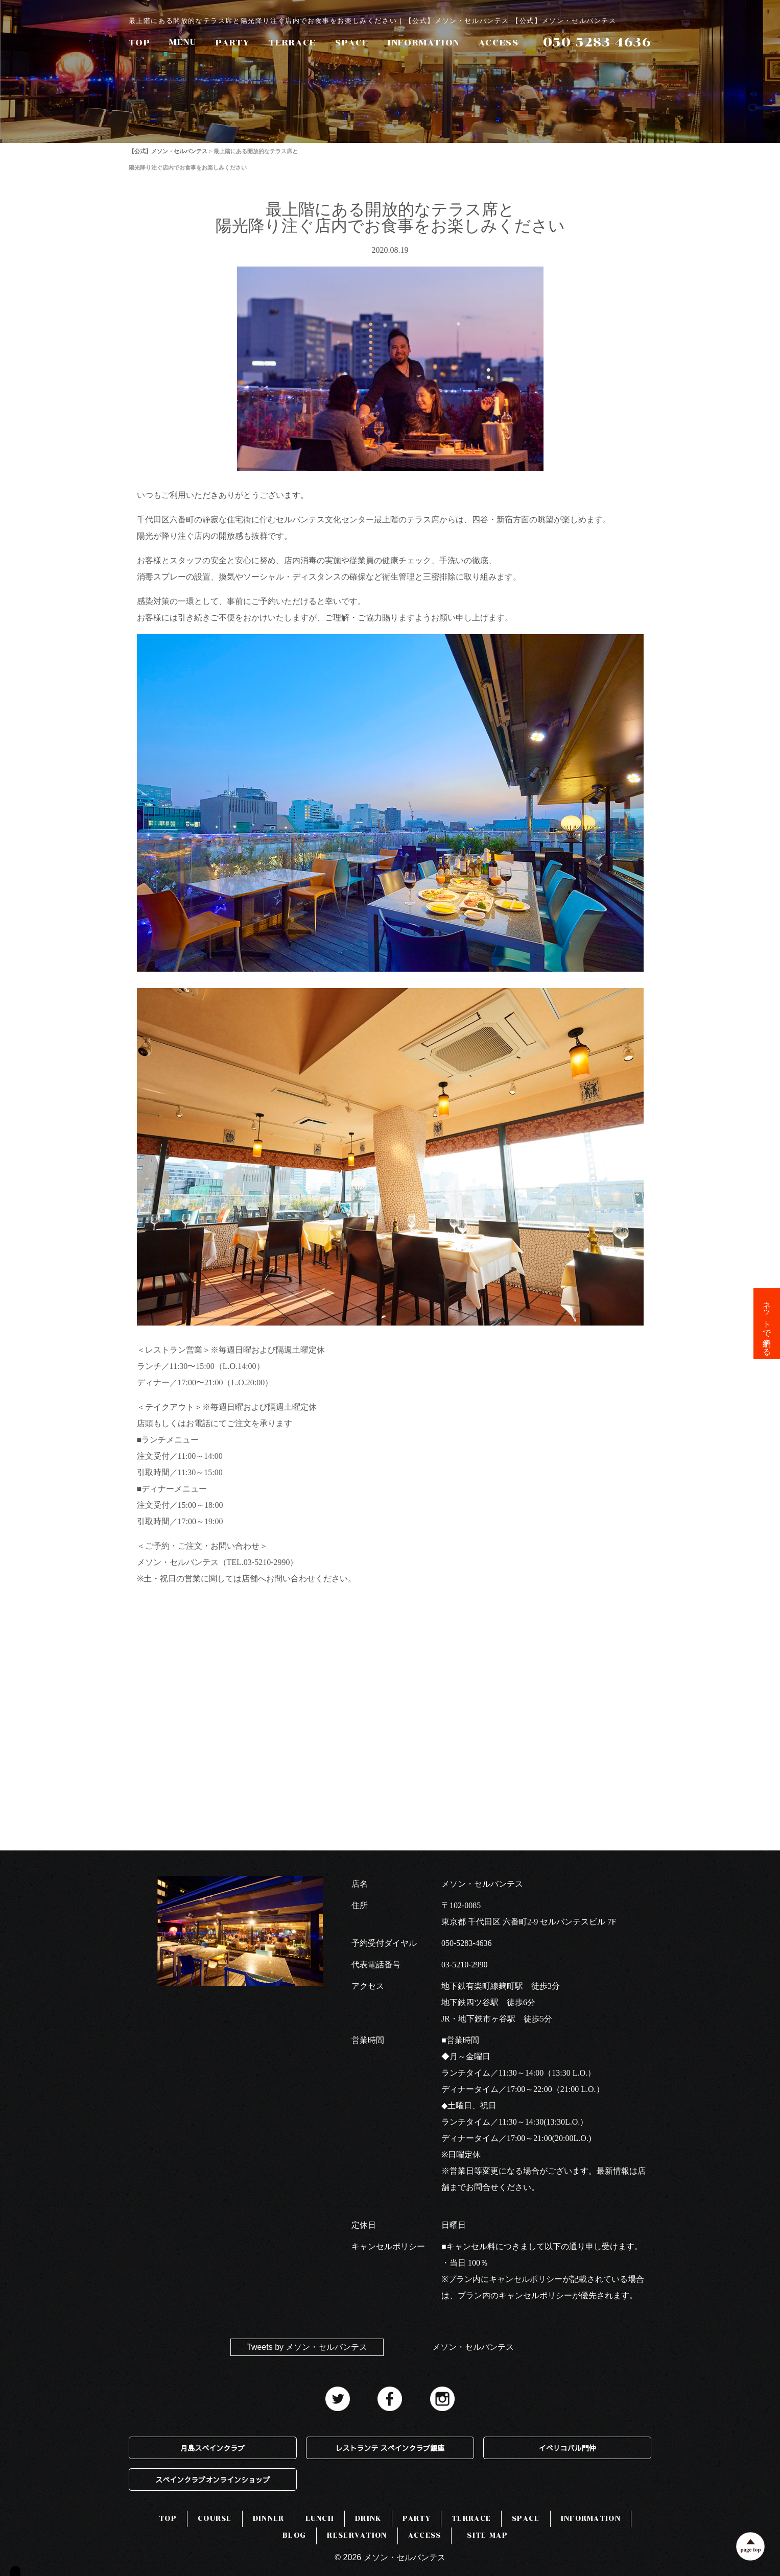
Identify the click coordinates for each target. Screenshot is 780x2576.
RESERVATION (357, 2535)
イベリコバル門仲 (567, 2448)
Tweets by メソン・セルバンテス (307, 2347)
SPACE (352, 42)
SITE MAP (487, 2535)
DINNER (269, 2518)
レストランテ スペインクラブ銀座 (389, 2448)
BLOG (294, 2535)
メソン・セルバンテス (473, 2347)
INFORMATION (424, 42)
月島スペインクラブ (212, 2448)
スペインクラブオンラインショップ (212, 2479)
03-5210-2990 (464, 1964)
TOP (140, 42)
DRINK (368, 2518)
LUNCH (320, 2518)
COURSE (215, 2518)
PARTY (233, 42)
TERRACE (292, 42)
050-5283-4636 (466, 1943)
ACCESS (499, 42)
